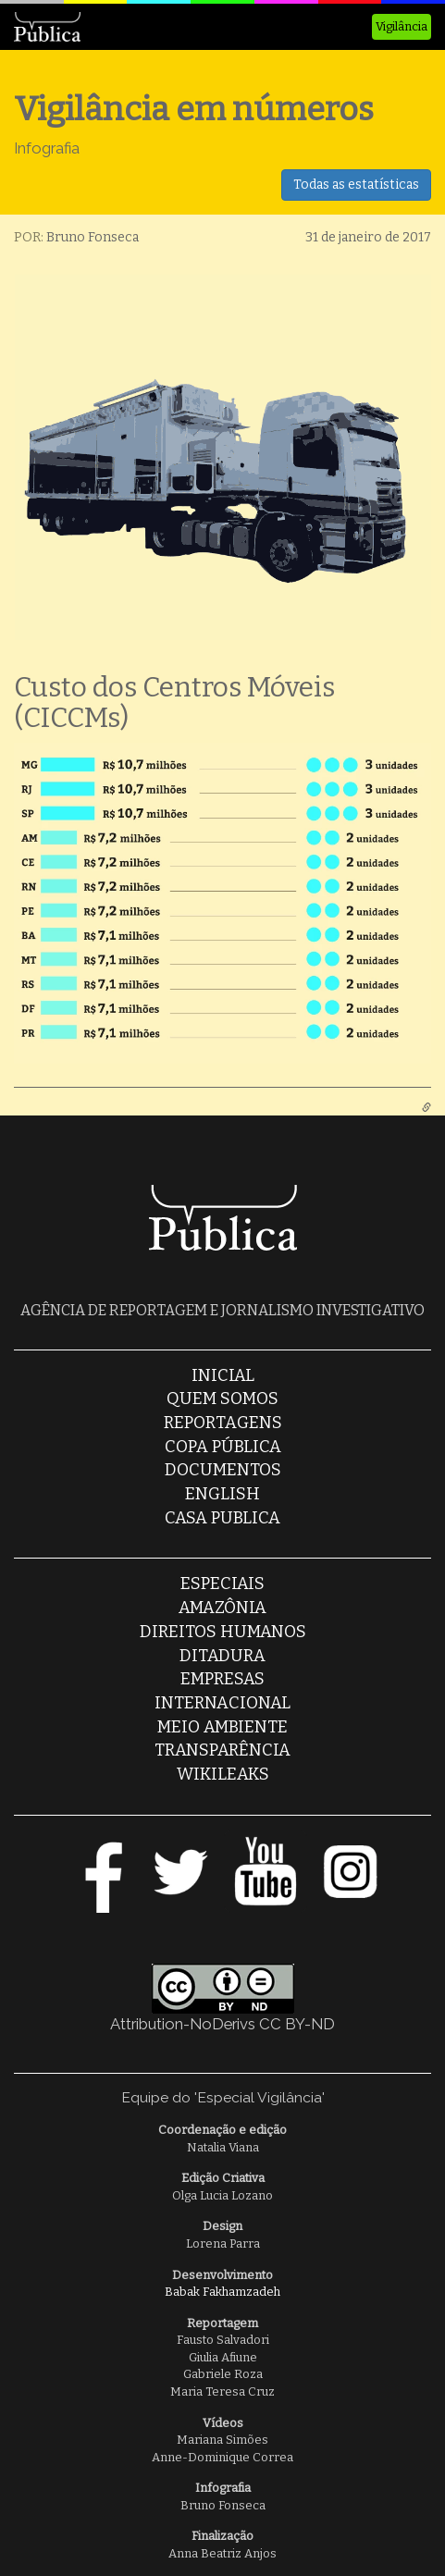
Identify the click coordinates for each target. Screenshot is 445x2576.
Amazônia (222, 1607)
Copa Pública (223, 1446)
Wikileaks (223, 1774)
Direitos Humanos (223, 1631)
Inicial (223, 1375)
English (222, 1494)
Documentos (223, 1470)
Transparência (222, 1750)
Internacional (222, 1703)
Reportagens (223, 1422)
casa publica (222, 1518)
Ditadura (222, 1655)
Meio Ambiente (222, 1727)
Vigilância (401, 26)
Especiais (222, 1583)
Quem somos (222, 1398)
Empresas (222, 1679)
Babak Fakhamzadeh (222, 2292)
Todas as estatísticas (356, 184)
